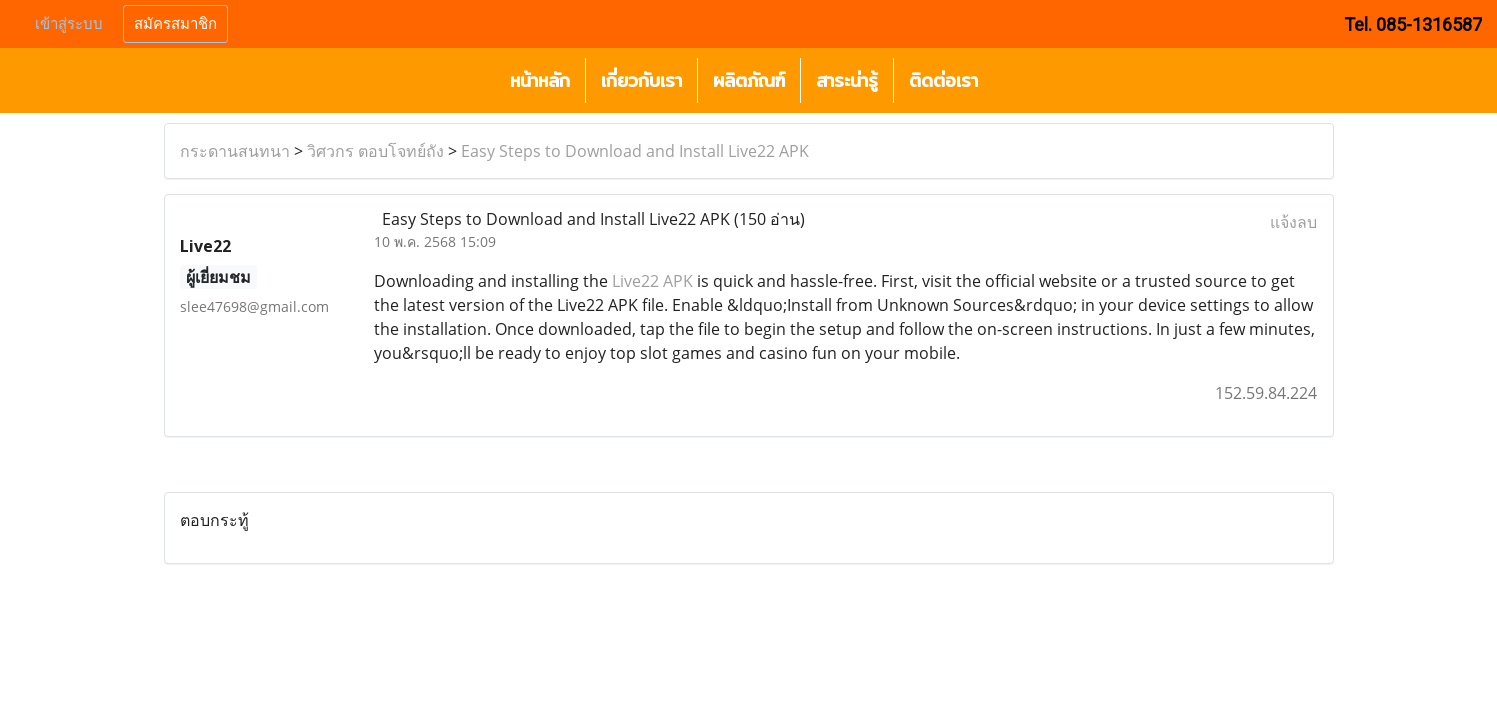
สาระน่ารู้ (847, 80)
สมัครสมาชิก (175, 24)
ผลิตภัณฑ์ (749, 80)
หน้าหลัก (540, 80)
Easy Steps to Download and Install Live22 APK (635, 151)
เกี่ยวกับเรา (641, 80)
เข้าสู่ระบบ (69, 24)
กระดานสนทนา (235, 151)
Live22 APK (652, 281)
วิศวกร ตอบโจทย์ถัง (375, 151)
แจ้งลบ (1293, 222)
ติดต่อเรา (943, 80)
